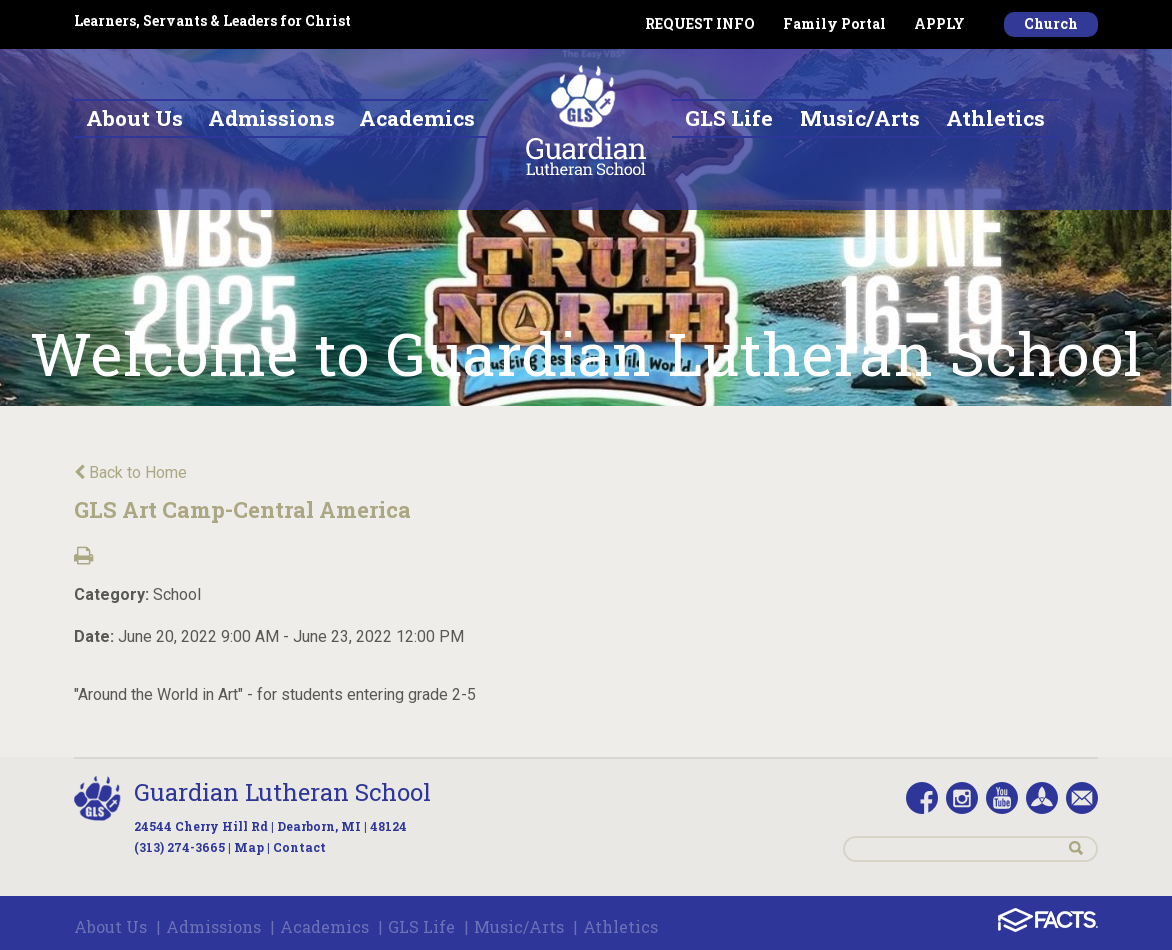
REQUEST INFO (700, 23)
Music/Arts (519, 926)
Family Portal (834, 23)
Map (249, 847)
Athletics (620, 926)
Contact (299, 847)
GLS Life (421, 926)
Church (1051, 23)
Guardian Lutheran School (282, 792)
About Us (110, 926)
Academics (324, 926)
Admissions (213, 926)
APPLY (939, 23)
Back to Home (130, 472)
